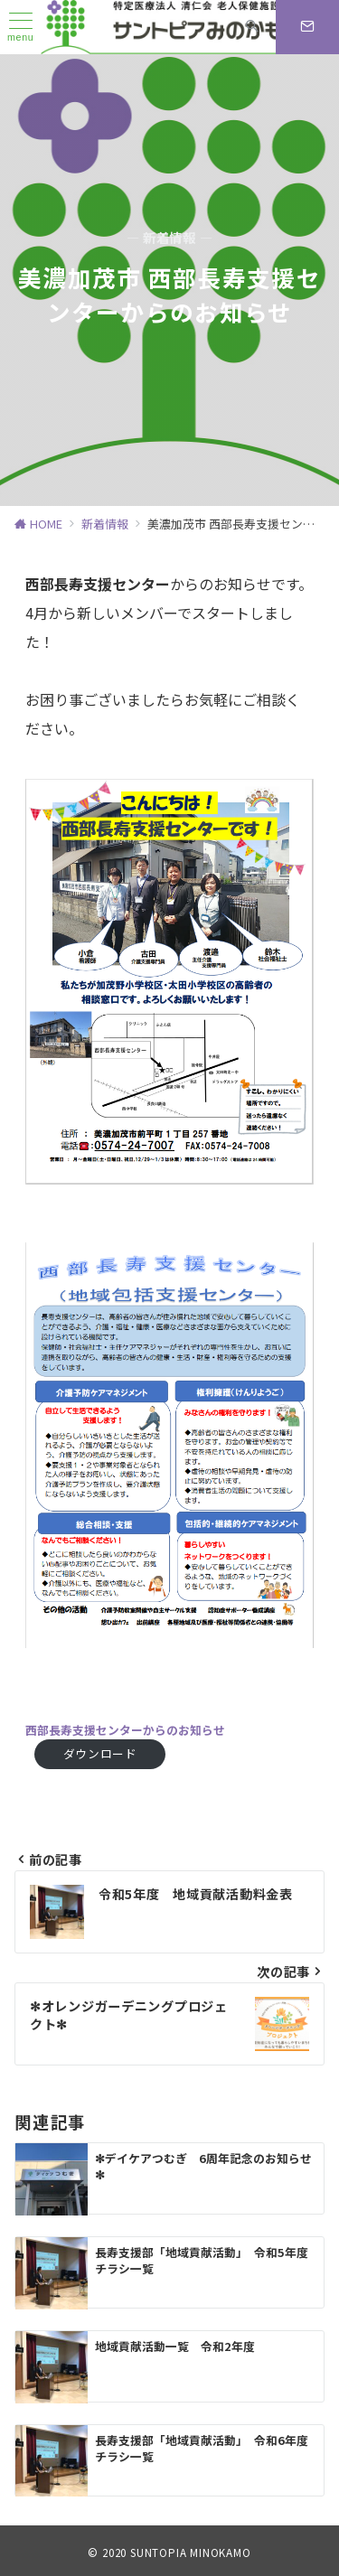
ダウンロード (100, 1753)
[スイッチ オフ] (252, 27)
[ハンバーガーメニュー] (20, 27)
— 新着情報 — (170, 238)
